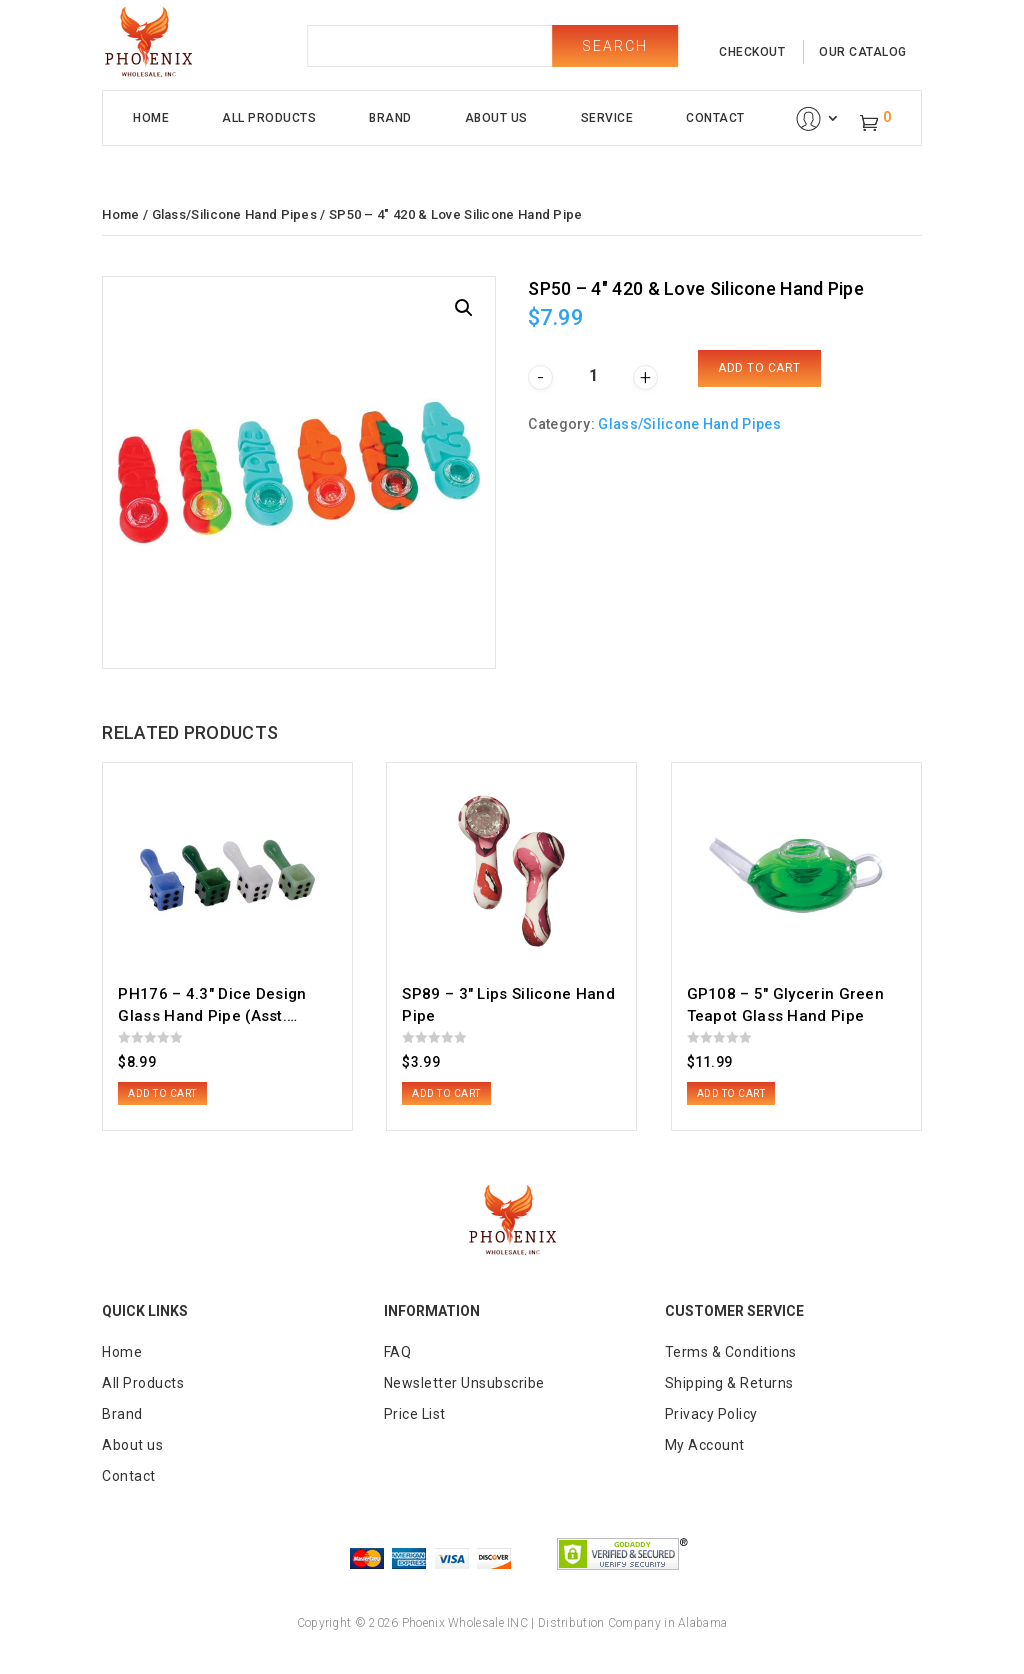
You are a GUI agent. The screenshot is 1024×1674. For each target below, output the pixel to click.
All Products (269, 118)
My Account (705, 1445)
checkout (752, 52)
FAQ (398, 1352)
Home (151, 118)
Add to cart (759, 368)
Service (607, 118)
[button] (464, 308)
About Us (496, 118)
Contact (715, 118)
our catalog (863, 52)
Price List (415, 1414)
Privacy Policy (711, 1414)
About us (132, 1445)
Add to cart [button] (162, 1093)
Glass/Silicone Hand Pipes (235, 214)
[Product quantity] (593, 375)
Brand (390, 118)
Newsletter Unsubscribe (464, 1383)
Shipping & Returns (729, 1383)
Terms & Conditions (731, 1352)
